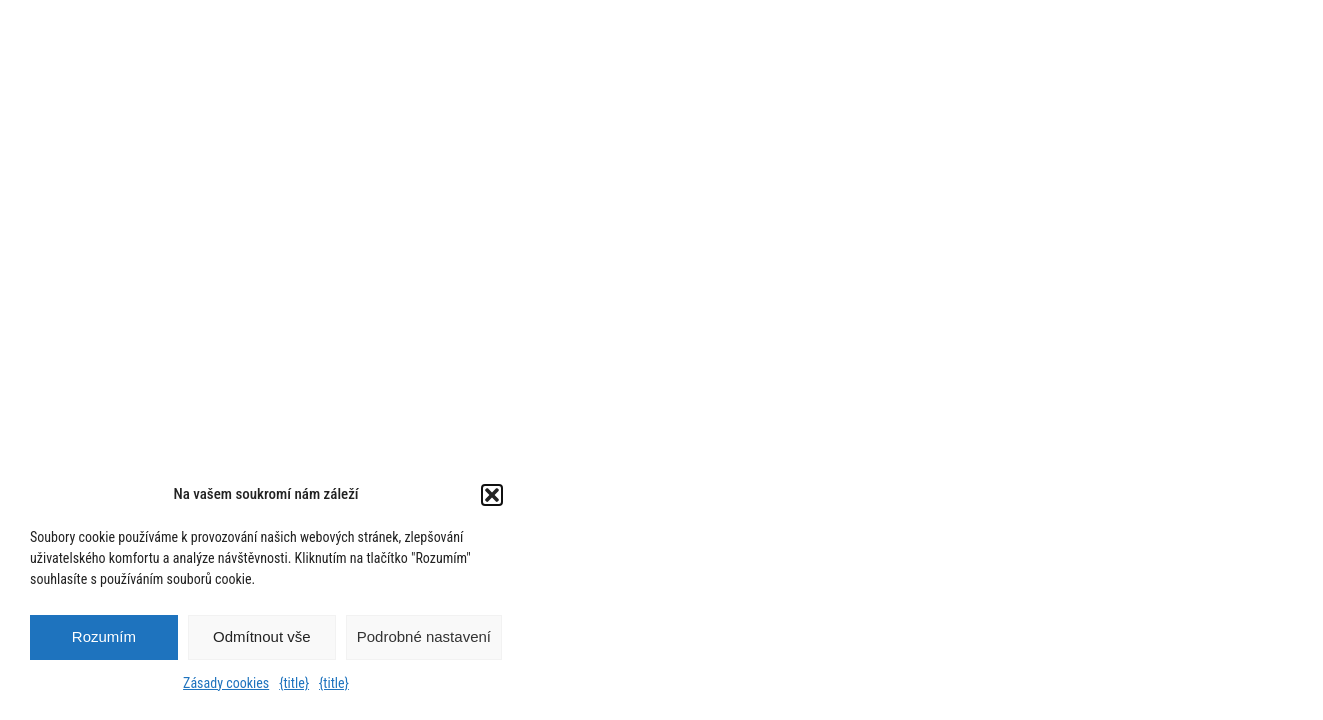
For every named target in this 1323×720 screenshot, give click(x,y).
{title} (294, 683)
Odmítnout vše (262, 636)
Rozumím (104, 636)
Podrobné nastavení (424, 636)
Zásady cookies (226, 683)
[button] (492, 495)
